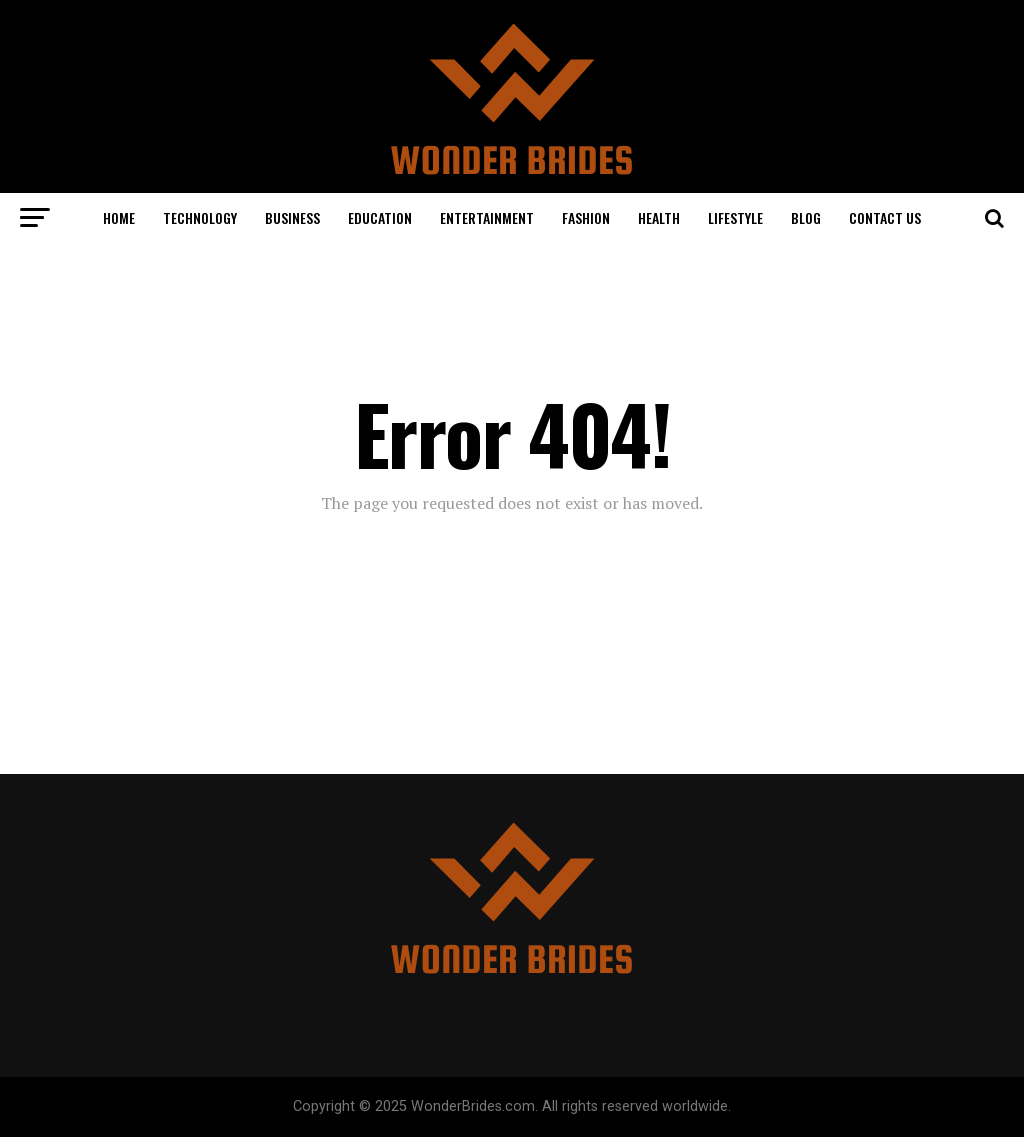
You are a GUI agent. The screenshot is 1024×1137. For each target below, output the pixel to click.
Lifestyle (735, 217)
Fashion (586, 217)
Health (659, 217)
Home (119, 217)
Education (380, 217)
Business (292, 217)
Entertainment (487, 217)
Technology (200, 217)
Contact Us (885, 217)
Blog (806, 217)
